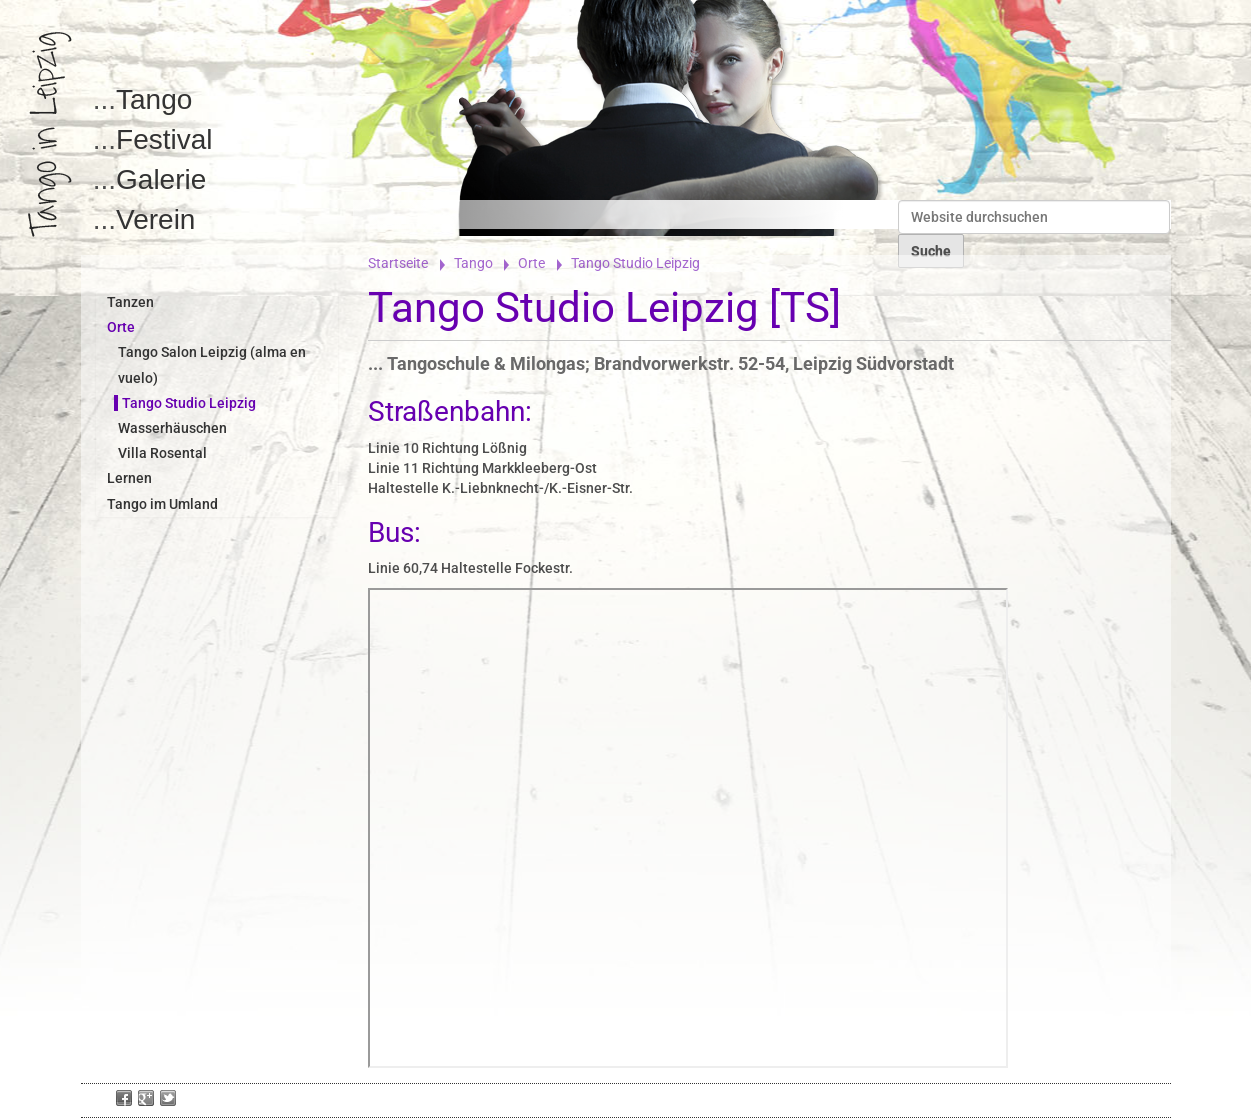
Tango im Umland (162, 504)
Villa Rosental (162, 453)
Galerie (161, 179)
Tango (154, 99)
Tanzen (130, 302)
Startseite (398, 263)
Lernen (129, 478)
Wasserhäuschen (172, 428)
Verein (155, 219)
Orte (531, 263)
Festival (164, 139)
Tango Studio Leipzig (189, 403)
